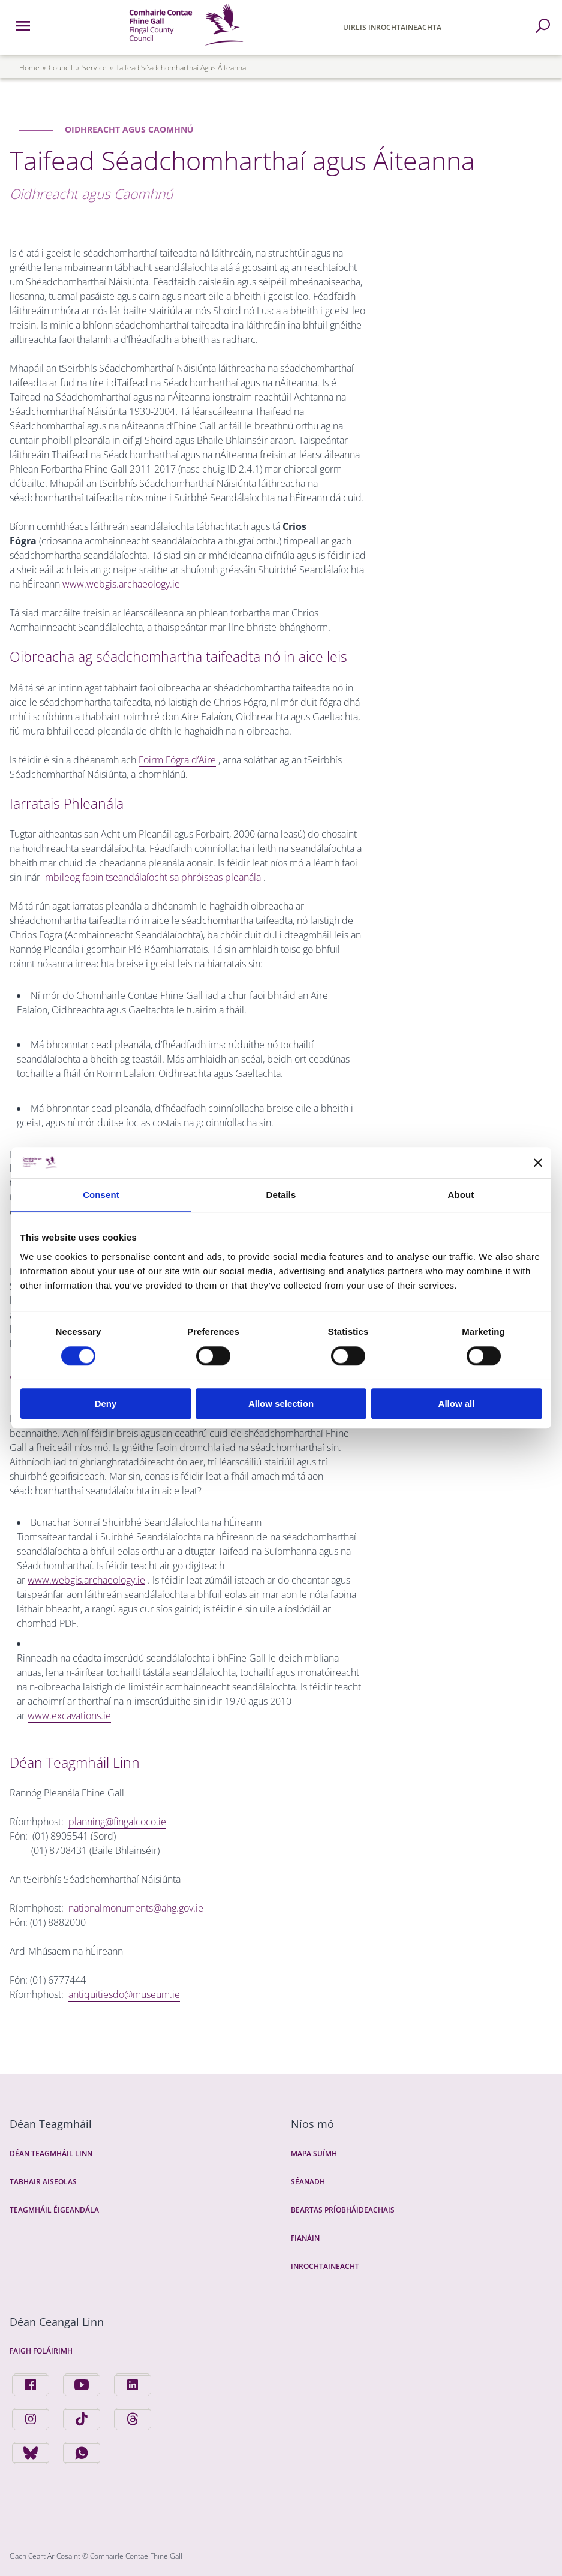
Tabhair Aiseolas (43, 2182)
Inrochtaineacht (325, 2266)
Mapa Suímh (314, 2153)
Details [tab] (281, 1195)
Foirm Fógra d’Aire (177, 759)
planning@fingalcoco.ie (117, 1821)
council (61, 67)
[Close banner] (538, 1162)
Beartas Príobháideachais (343, 2210)
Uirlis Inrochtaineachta (392, 27)
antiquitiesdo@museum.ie (124, 1994)
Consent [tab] (101, 1195)
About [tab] (461, 1195)
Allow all (456, 1403)
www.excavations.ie (69, 1715)
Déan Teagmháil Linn (51, 2153)
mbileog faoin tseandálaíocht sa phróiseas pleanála (153, 877)
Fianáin (305, 2238)
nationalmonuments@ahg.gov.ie (135, 1908)
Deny (106, 1403)
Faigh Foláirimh (41, 2351)
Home (29, 67)
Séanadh (308, 2182)
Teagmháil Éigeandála (54, 2210)
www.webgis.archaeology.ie (121, 584)
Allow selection (281, 1403)
